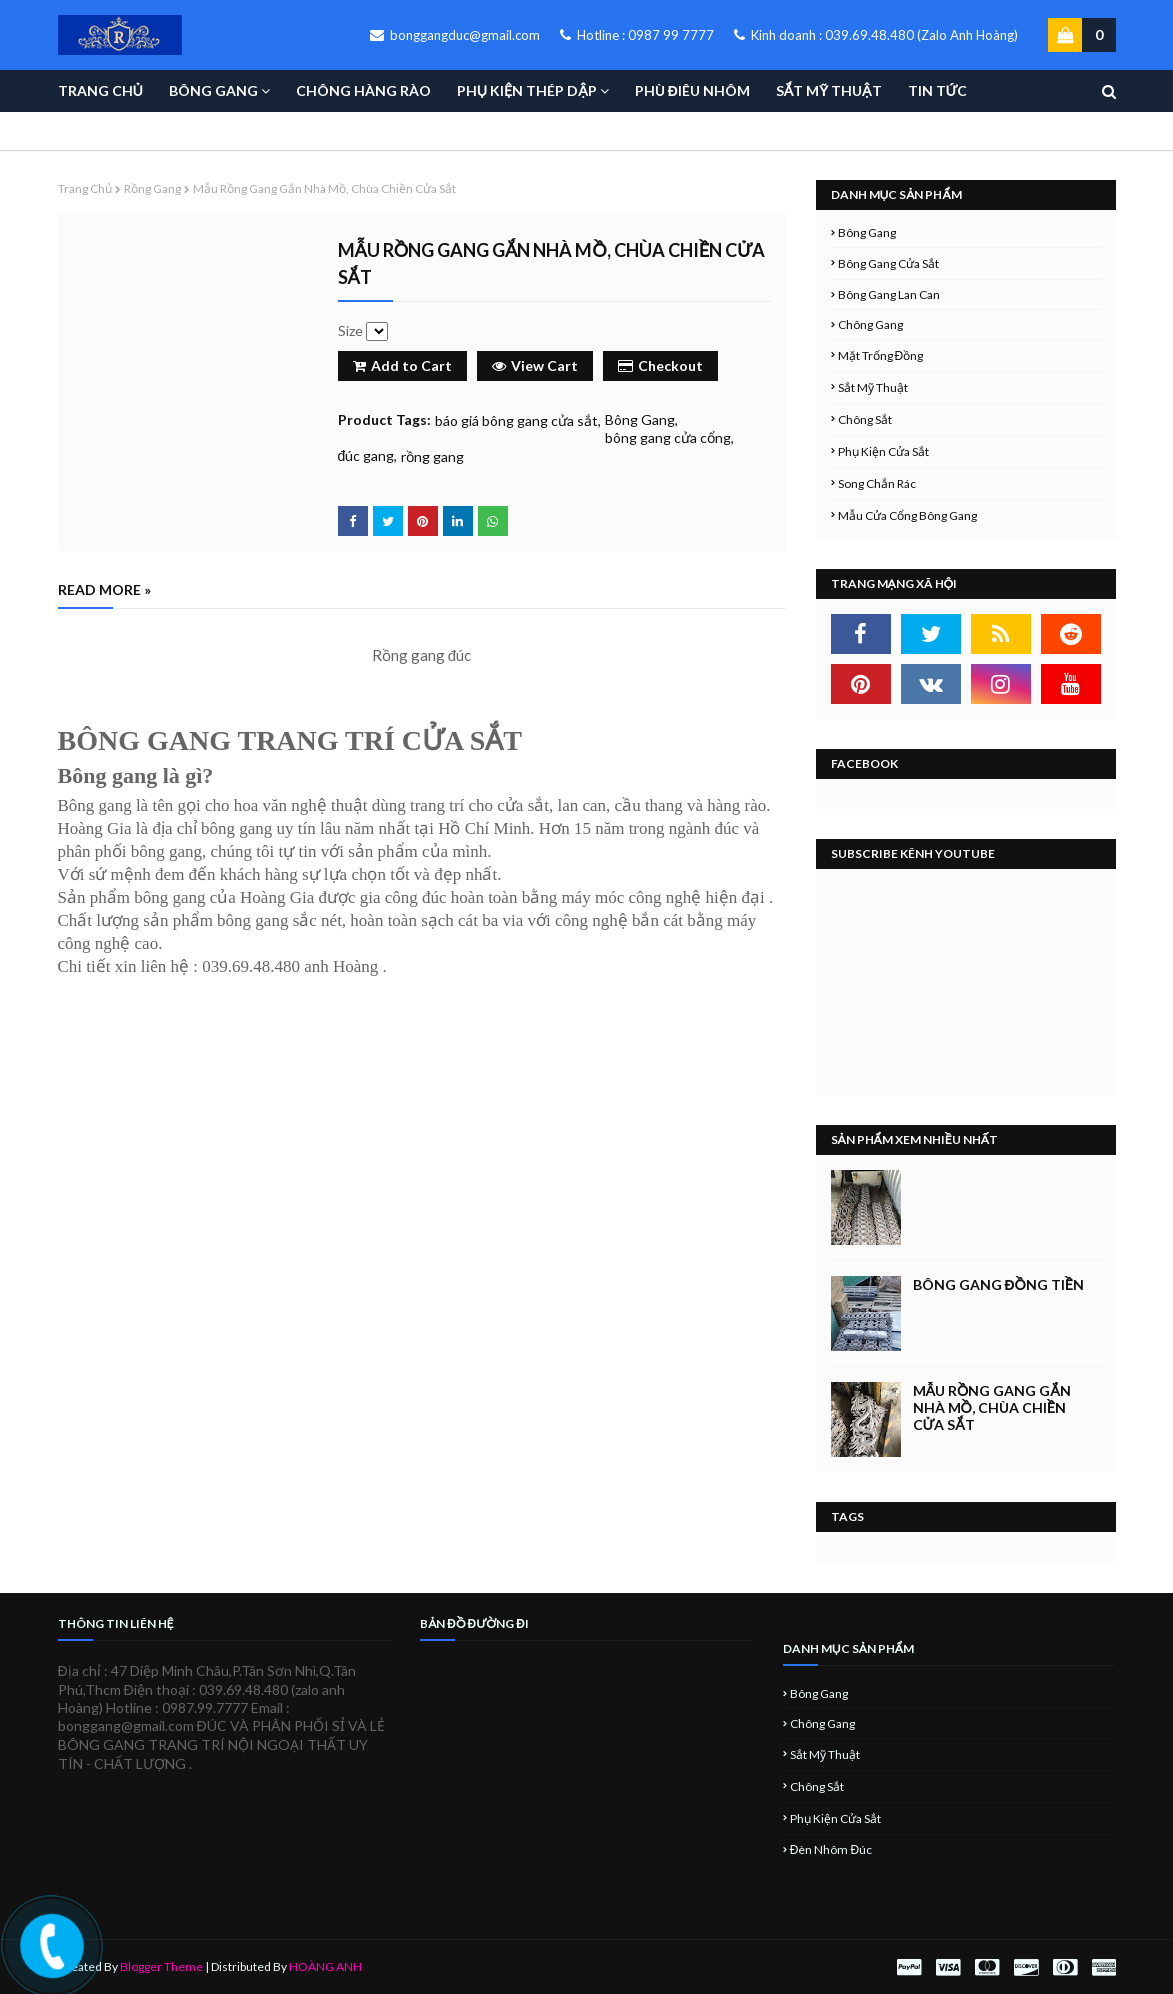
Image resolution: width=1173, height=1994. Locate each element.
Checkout (660, 365)
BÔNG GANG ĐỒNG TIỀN (998, 1284)
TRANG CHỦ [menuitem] (100, 90)
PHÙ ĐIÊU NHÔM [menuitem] (692, 90)
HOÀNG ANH (325, 1966)
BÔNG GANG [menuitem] (213, 90)
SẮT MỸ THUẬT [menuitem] (829, 90)
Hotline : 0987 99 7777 (637, 35)
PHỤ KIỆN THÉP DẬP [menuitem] (527, 90)
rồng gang (152, 188)
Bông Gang (640, 419)
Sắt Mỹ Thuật (873, 387)
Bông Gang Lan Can (889, 294)
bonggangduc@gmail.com (455, 35)
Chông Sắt (865, 419)
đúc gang (366, 455)
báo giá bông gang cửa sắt (516, 420)
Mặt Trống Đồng (881, 355)
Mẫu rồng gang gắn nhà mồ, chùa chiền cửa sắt (992, 1407)
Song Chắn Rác (877, 483)
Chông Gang (870, 324)
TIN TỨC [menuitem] (938, 90)
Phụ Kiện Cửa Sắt (883, 451)
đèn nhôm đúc (831, 1849)
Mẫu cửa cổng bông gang (907, 515)
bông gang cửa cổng (668, 437)
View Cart (535, 365)
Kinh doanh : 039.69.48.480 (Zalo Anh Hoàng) (876, 35)
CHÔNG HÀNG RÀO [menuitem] (363, 90)
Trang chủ (85, 188)
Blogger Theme (161, 1966)
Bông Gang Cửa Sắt (888, 263)
